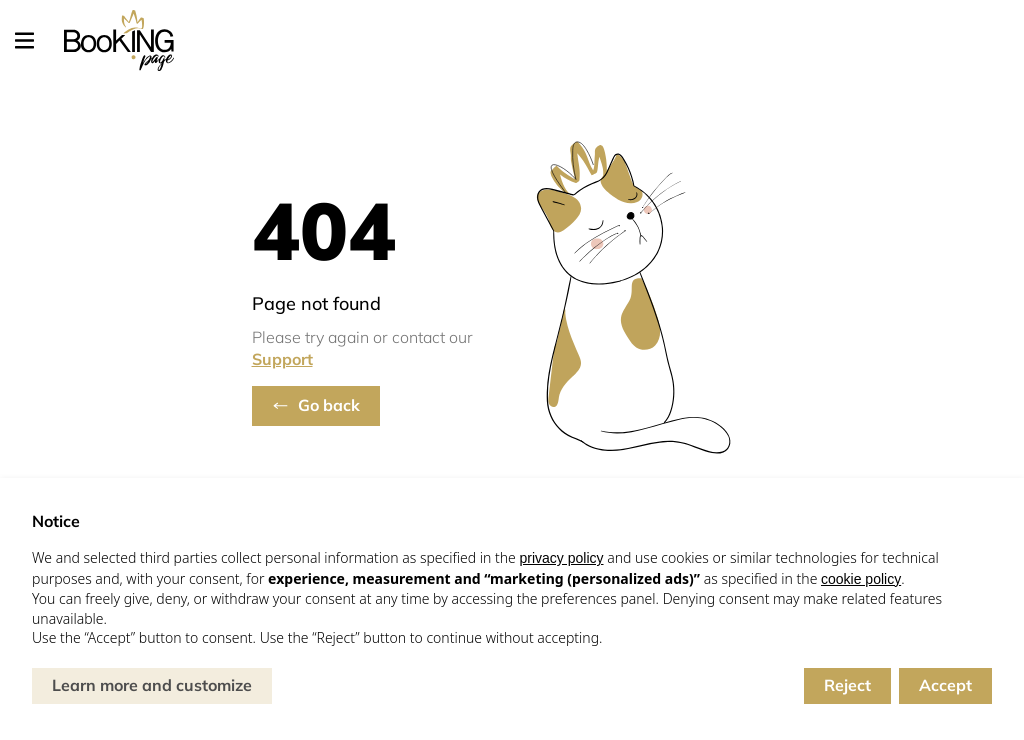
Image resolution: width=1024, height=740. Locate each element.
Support (282, 359)
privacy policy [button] (561, 558)
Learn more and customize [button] (152, 685)
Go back (329, 405)
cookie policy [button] (861, 579)
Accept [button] (945, 685)
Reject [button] (847, 685)
